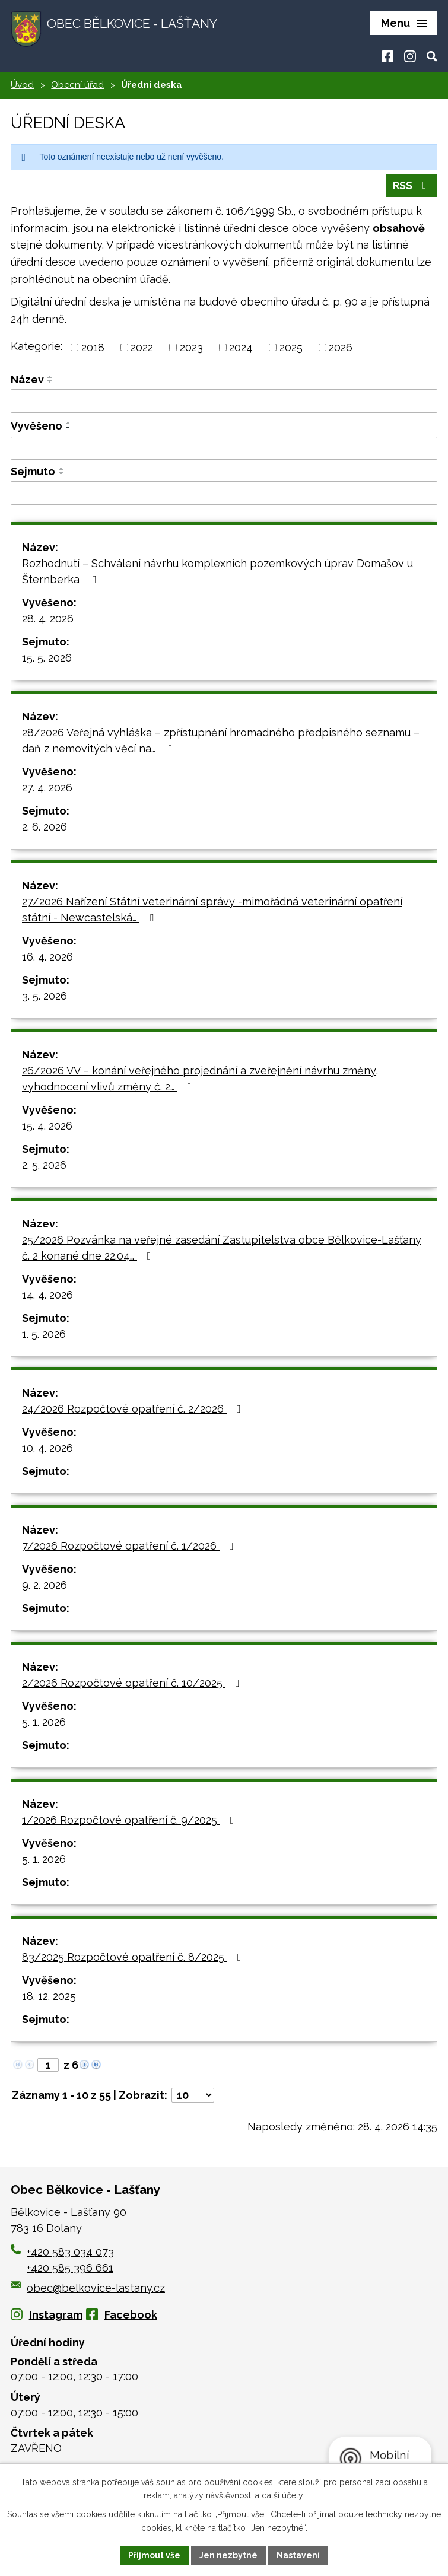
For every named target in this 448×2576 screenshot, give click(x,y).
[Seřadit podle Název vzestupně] (50, 378)
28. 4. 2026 (48, 619)
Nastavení (298, 2554)
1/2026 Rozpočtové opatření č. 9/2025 (130, 1820)
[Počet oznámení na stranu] (192, 2095)
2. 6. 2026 (44, 827)
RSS (412, 186)
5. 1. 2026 (44, 1722)
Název (27, 380)
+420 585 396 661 (70, 2268)
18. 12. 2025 (49, 1996)
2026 (340, 348)
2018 (92, 348)
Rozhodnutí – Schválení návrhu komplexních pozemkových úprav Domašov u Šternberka (217, 572)
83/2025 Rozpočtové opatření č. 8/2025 (134, 1957)
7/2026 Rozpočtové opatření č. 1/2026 (130, 1546)
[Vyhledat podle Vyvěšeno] (224, 449)
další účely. (283, 2495)
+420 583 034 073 (70, 2252)
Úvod (22, 86)
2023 (191, 348)
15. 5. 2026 (47, 658)
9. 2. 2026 (44, 1585)
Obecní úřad (77, 86)
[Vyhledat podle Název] (224, 402)
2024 (241, 348)
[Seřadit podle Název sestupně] (50, 382)
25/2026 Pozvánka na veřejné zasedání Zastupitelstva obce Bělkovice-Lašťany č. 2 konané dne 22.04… (221, 1248)
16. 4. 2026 (47, 957)
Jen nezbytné (228, 2554)
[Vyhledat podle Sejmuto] (224, 494)
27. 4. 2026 (47, 788)
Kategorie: (36, 347)
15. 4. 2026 (47, 1126)
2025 (291, 348)
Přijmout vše (154, 2554)
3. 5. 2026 (44, 996)
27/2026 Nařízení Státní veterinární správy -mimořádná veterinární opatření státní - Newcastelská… (212, 910)
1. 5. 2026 (44, 1334)
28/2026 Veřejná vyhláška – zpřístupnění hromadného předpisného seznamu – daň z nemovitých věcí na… (221, 741)
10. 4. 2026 (47, 1448)
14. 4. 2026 (47, 1295)
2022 (142, 348)
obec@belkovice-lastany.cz (88, 2288)
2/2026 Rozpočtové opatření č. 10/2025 (133, 1683)
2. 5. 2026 (44, 1165)
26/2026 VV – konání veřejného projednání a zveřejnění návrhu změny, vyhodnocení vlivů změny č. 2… (200, 1079)
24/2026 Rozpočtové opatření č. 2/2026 (134, 1409)
